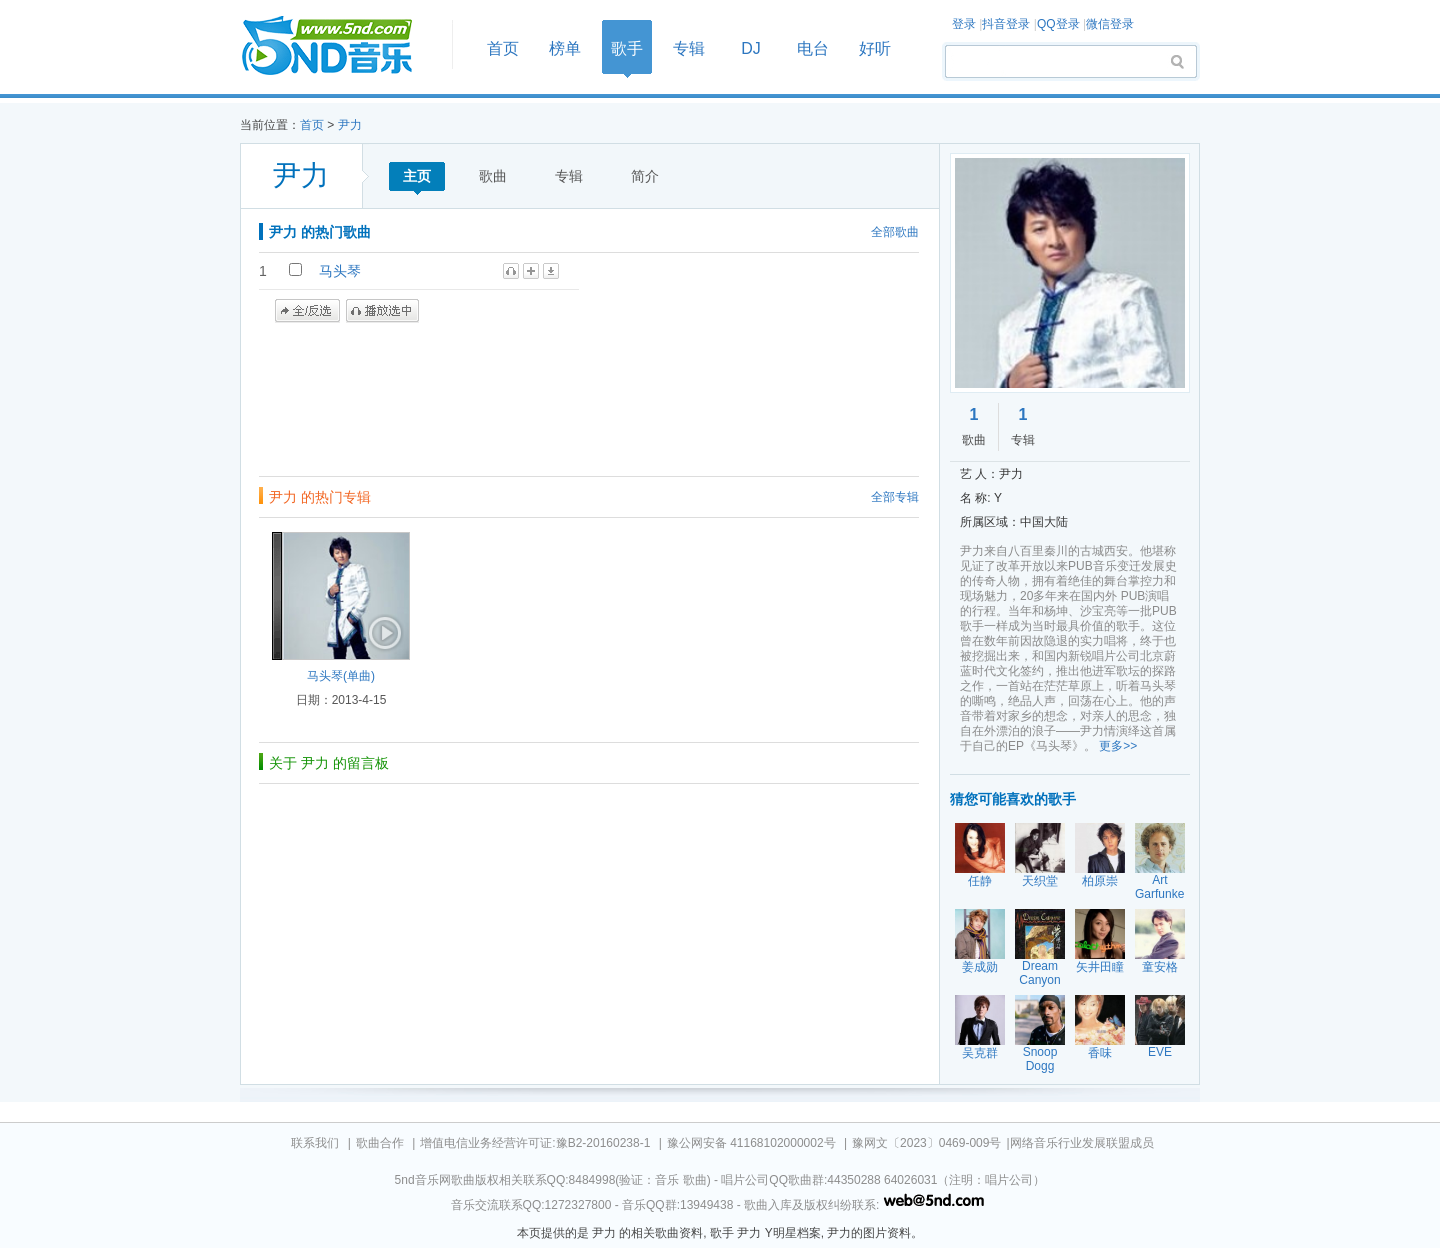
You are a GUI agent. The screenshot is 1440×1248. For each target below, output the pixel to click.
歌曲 (493, 176)
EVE (1160, 1052)
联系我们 (315, 1143)
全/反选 (307, 311)
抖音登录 (1006, 24)
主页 (417, 176)
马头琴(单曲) (341, 676)
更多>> (1118, 746)
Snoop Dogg (1040, 1059)
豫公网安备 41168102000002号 (751, 1143)
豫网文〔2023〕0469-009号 (926, 1143)
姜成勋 (980, 967)
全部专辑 (895, 497)
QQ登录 (1058, 24)
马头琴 (340, 271)
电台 (813, 48)
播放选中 (382, 311)
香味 (1100, 1053)
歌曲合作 (380, 1143)
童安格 (1160, 967)
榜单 (565, 48)
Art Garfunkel (1161, 887)
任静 (980, 881)
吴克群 (980, 1053)
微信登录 (1110, 24)
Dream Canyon (1039, 973)
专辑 (689, 48)
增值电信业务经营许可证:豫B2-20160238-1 (535, 1143)
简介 (645, 176)
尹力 (350, 125)
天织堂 (1040, 881)
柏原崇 (1100, 881)
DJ (751, 48)
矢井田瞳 (1100, 967)
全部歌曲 (895, 232)
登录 (964, 24)
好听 (875, 48)
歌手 (627, 48)
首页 (340, 46)
